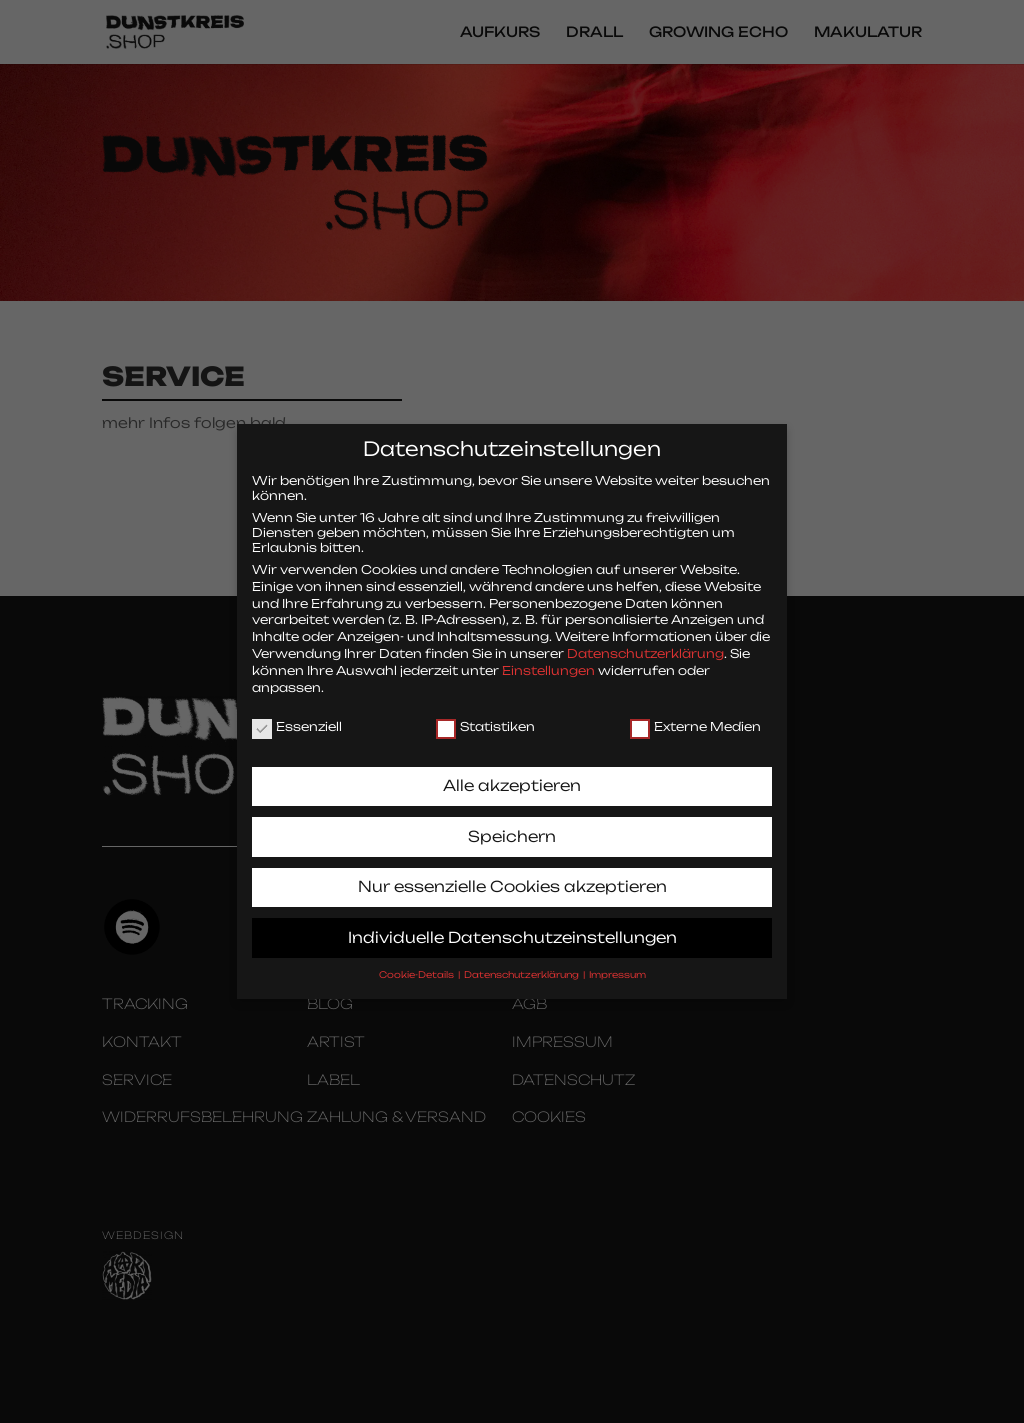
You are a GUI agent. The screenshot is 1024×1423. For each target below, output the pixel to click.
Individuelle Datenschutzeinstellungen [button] (512, 923)
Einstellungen (548, 656)
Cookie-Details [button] (417, 960)
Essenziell (297, 712)
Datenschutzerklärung (645, 639)
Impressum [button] (617, 960)
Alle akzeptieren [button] (512, 771)
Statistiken (485, 712)
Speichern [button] (512, 822)
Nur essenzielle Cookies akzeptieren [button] (512, 872)
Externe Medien (695, 712)
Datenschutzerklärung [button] (522, 960)
